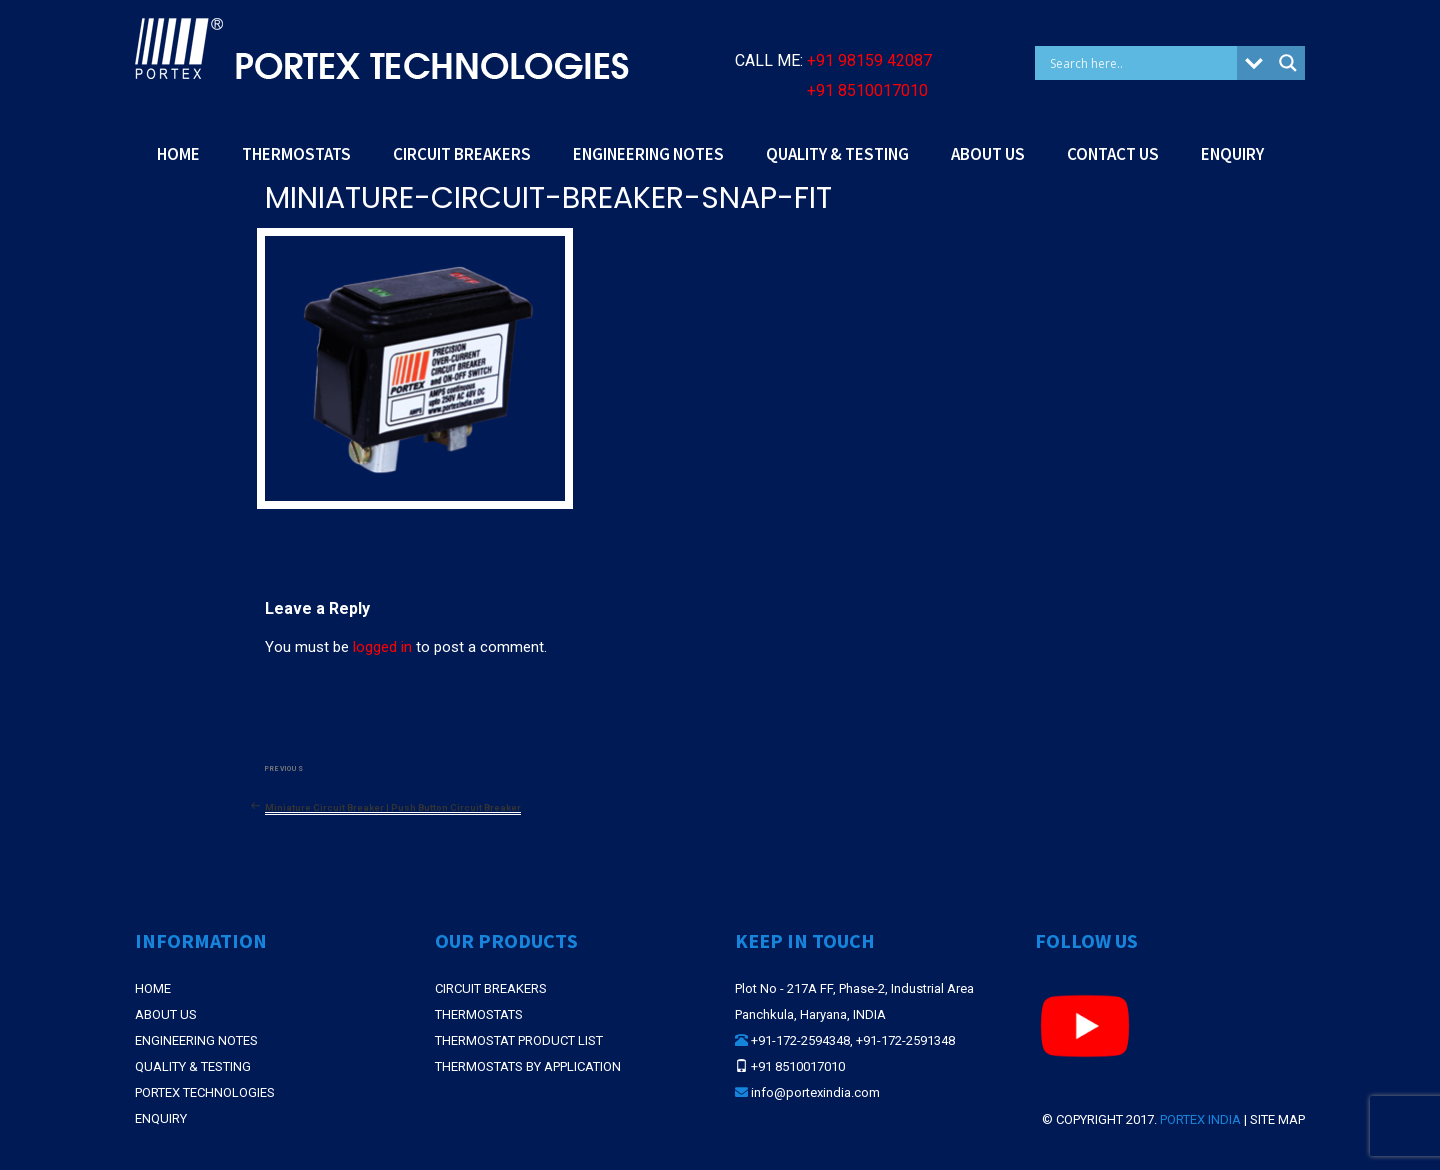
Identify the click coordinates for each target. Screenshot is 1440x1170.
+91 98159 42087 (869, 60)
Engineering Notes (196, 1040)
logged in (382, 647)
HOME (178, 154)
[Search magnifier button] (1288, 63)
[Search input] (1141, 63)
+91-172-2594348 (800, 1040)
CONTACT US (1113, 154)
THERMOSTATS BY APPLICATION (528, 1066)
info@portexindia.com (815, 1092)
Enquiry (161, 1118)
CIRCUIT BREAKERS (462, 154)
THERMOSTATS (296, 154)
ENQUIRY (1232, 154)
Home (153, 988)
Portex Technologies (205, 1092)
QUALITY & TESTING (837, 154)
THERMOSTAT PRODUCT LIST (519, 1040)
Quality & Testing (193, 1066)
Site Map (1277, 1119)
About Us (166, 1014)
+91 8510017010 (867, 90)
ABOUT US (988, 154)
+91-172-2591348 (905, 1040)
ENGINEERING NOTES (648, 154)
